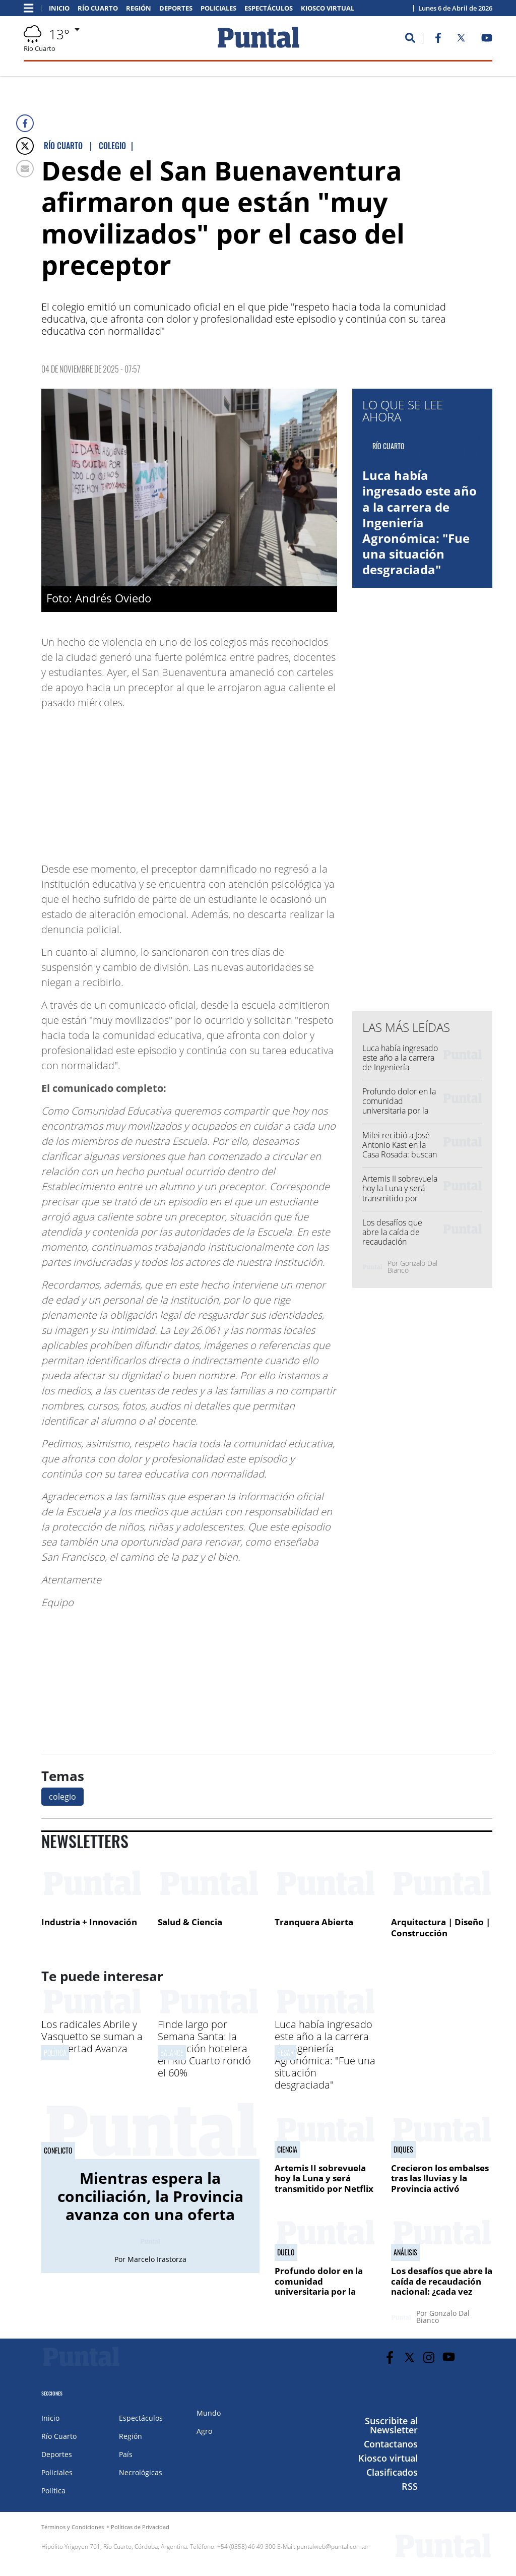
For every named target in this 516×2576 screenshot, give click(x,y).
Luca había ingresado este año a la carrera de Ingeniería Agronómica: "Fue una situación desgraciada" (419, 522)
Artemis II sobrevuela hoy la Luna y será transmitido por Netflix (399, 1193)
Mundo (209, 2413)
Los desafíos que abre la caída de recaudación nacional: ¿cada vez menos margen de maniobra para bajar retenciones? (441, 2296)
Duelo (286, 2252)
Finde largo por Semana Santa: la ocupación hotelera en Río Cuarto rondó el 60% (204, 2048)
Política (55, 2052)
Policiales (218, 8)
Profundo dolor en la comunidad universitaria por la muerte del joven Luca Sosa (399, 1111)
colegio (62, 1796)
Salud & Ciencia (190, 1922)
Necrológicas (140, 2472)
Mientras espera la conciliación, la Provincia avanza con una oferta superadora (150, 2205)
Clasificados (392, 2472)
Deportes (175, 8)
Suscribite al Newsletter (391, 2425)
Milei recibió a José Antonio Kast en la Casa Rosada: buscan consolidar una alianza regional (399, 1155)
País (126, 2454)
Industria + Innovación (89, 1922)
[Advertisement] (256, 781)
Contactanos (391, 2444)
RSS (410, 2486)
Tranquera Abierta (314, 1922)
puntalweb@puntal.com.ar (333, 2546)
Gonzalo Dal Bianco (412, 1266)
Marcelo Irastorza (156, 2259)
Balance (171, 2052)
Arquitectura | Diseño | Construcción (440, 1927)
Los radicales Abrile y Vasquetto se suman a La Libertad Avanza (92, 2036)
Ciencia (287, 2149)
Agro (204, 2431)
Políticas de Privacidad (140, 2527)
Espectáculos (268, 8)
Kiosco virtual (327, 8)
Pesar (285, 2052)
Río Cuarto (98, 8)
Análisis (405, 2252)
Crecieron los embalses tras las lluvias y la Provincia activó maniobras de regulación (440, 2188)
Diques (403, 2149)
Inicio (59, 8)
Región (138, 8)
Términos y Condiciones (72, 2527)
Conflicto (58, 2150)
